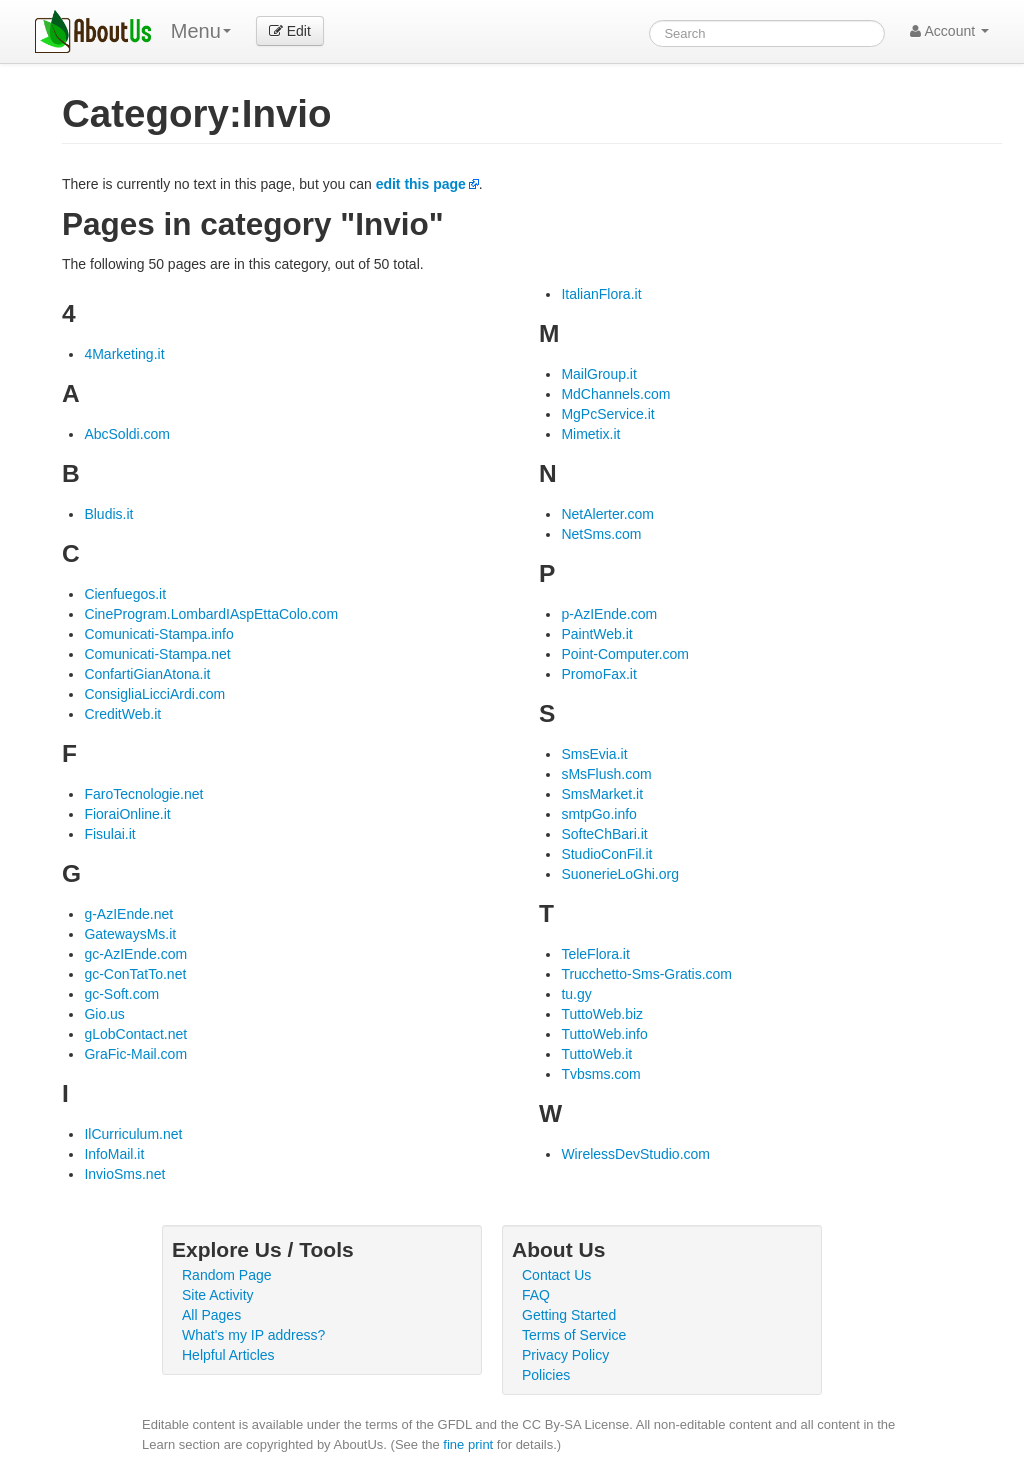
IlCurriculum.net (133, 1134)
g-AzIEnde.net (128, 914)
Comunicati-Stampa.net (157, 654)
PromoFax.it (598, 674)
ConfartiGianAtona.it (147, 674)
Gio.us (104, 1014)
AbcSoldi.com (127, 434)
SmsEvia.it (594, 754)
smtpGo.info (598, 814)
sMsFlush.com (606, 774)
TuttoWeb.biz (602, 1014)
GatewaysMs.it (130, 934)
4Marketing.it (124, 354)
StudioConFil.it (606, 854)
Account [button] (949, 31)
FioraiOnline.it (127, 814)
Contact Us (556, 1275)
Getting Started (569, 1315)
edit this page (421, 184)
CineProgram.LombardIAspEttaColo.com (211, 614)
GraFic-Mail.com (135, 1054)
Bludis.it (108, 514)
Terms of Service (574, 1335)
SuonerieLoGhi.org (620, 874)
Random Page (227, 1275)
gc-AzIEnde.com (135, 954)
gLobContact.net (135, 1034)
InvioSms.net (124, 1174)
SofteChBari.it (604, 834)
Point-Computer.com (625, 654)
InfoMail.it (114, 1154)
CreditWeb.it (122, 714)
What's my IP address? (253, 1335)
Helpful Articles (228, 1355)
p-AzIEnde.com (609, 614)
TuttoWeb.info (604, 1034)
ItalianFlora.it (601, 294)
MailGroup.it (598, 374)
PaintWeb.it (596, 634)
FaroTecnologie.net (143, 794)
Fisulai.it (109, 834)
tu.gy (576, 994)
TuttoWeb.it (596, 1054)
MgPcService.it (607, 414)
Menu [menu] (201, 31)
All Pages (211, 1315)
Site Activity (218, 1295)
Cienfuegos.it (125, 594)
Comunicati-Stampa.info (158, 634)
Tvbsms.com (600, 1074)
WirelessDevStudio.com (635, 1154)
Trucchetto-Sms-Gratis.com (646, 974)
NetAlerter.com (607, 514)
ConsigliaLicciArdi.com (154, 694)
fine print (468, 1444)
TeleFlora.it (595, 954)
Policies (546, 1375)
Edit (290, 31)
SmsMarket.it (602, 794)
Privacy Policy (565, 1355)
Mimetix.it (590, 434)
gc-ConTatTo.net (135, 974)
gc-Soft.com (121, 994)
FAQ (536, 1295)
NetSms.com (601, 534)
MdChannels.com (615, 394)
